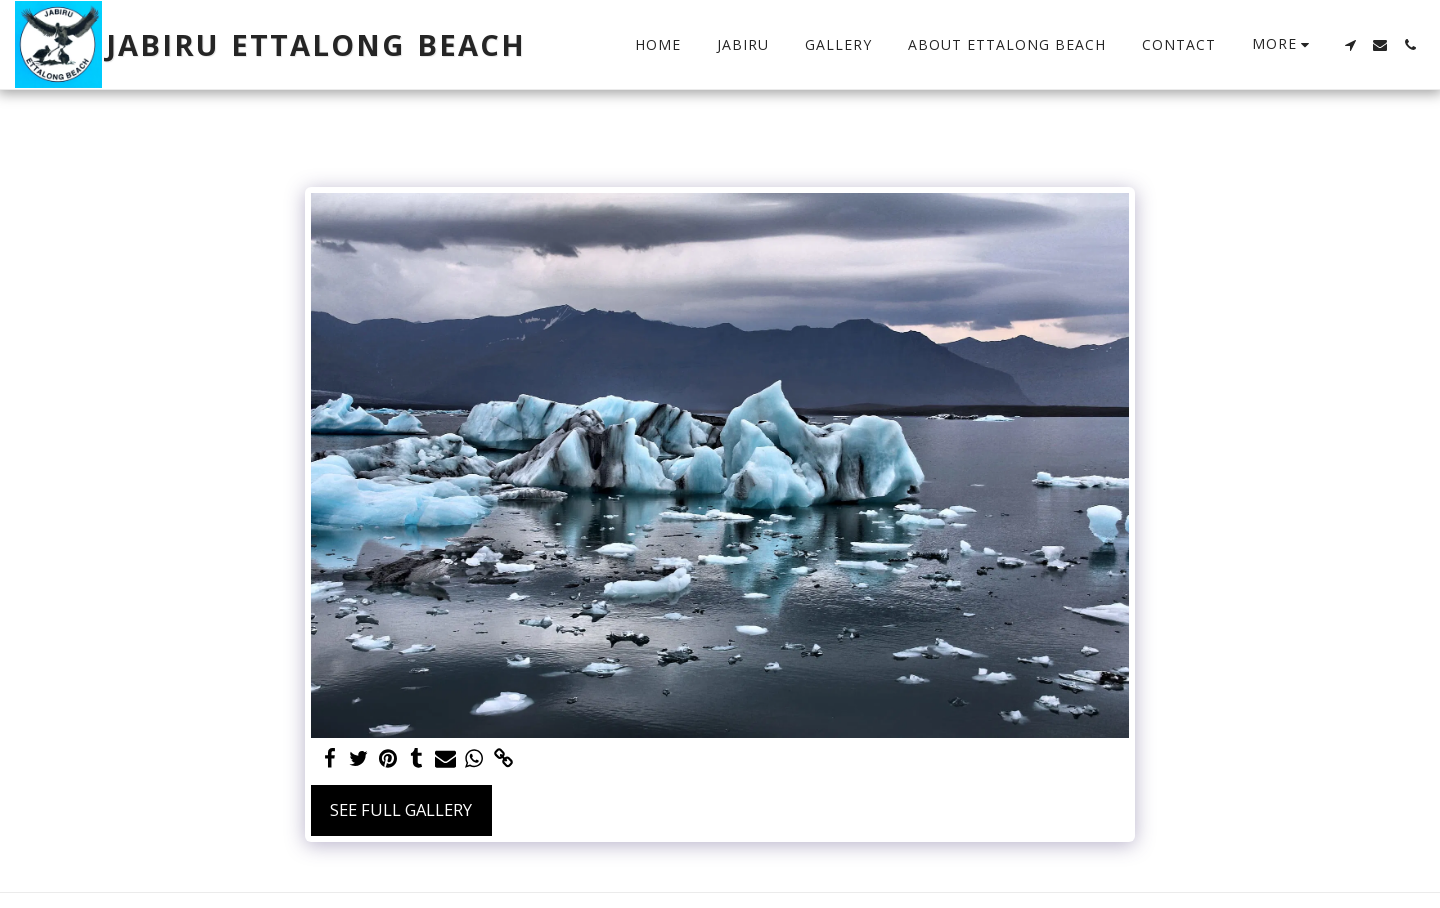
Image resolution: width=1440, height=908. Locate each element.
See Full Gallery (401, 809)
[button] (1350, 45)
